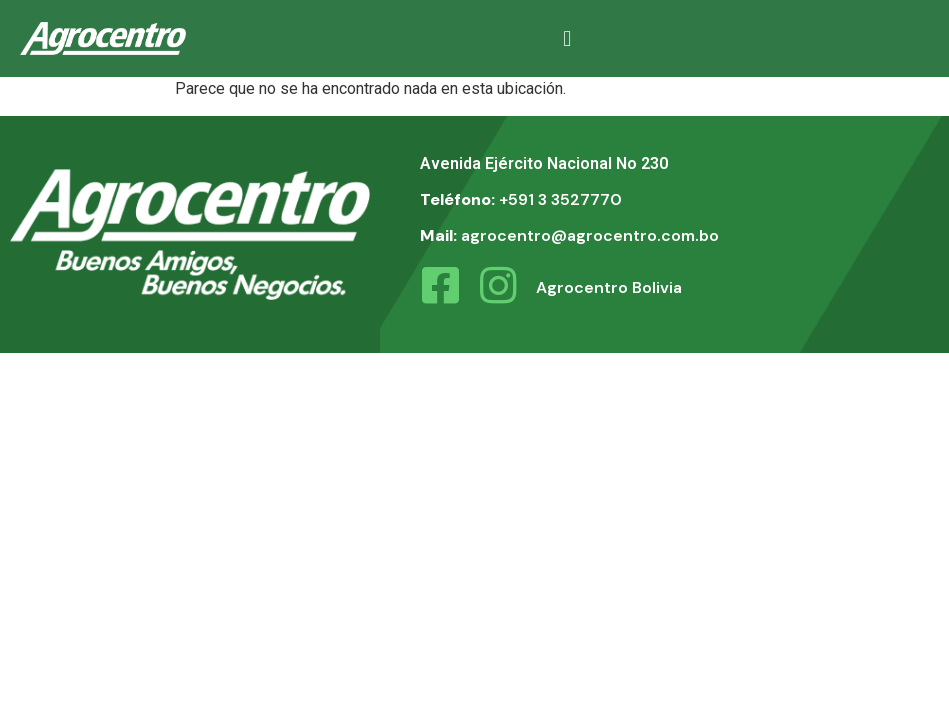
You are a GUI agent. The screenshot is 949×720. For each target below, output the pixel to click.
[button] (567, 38)
